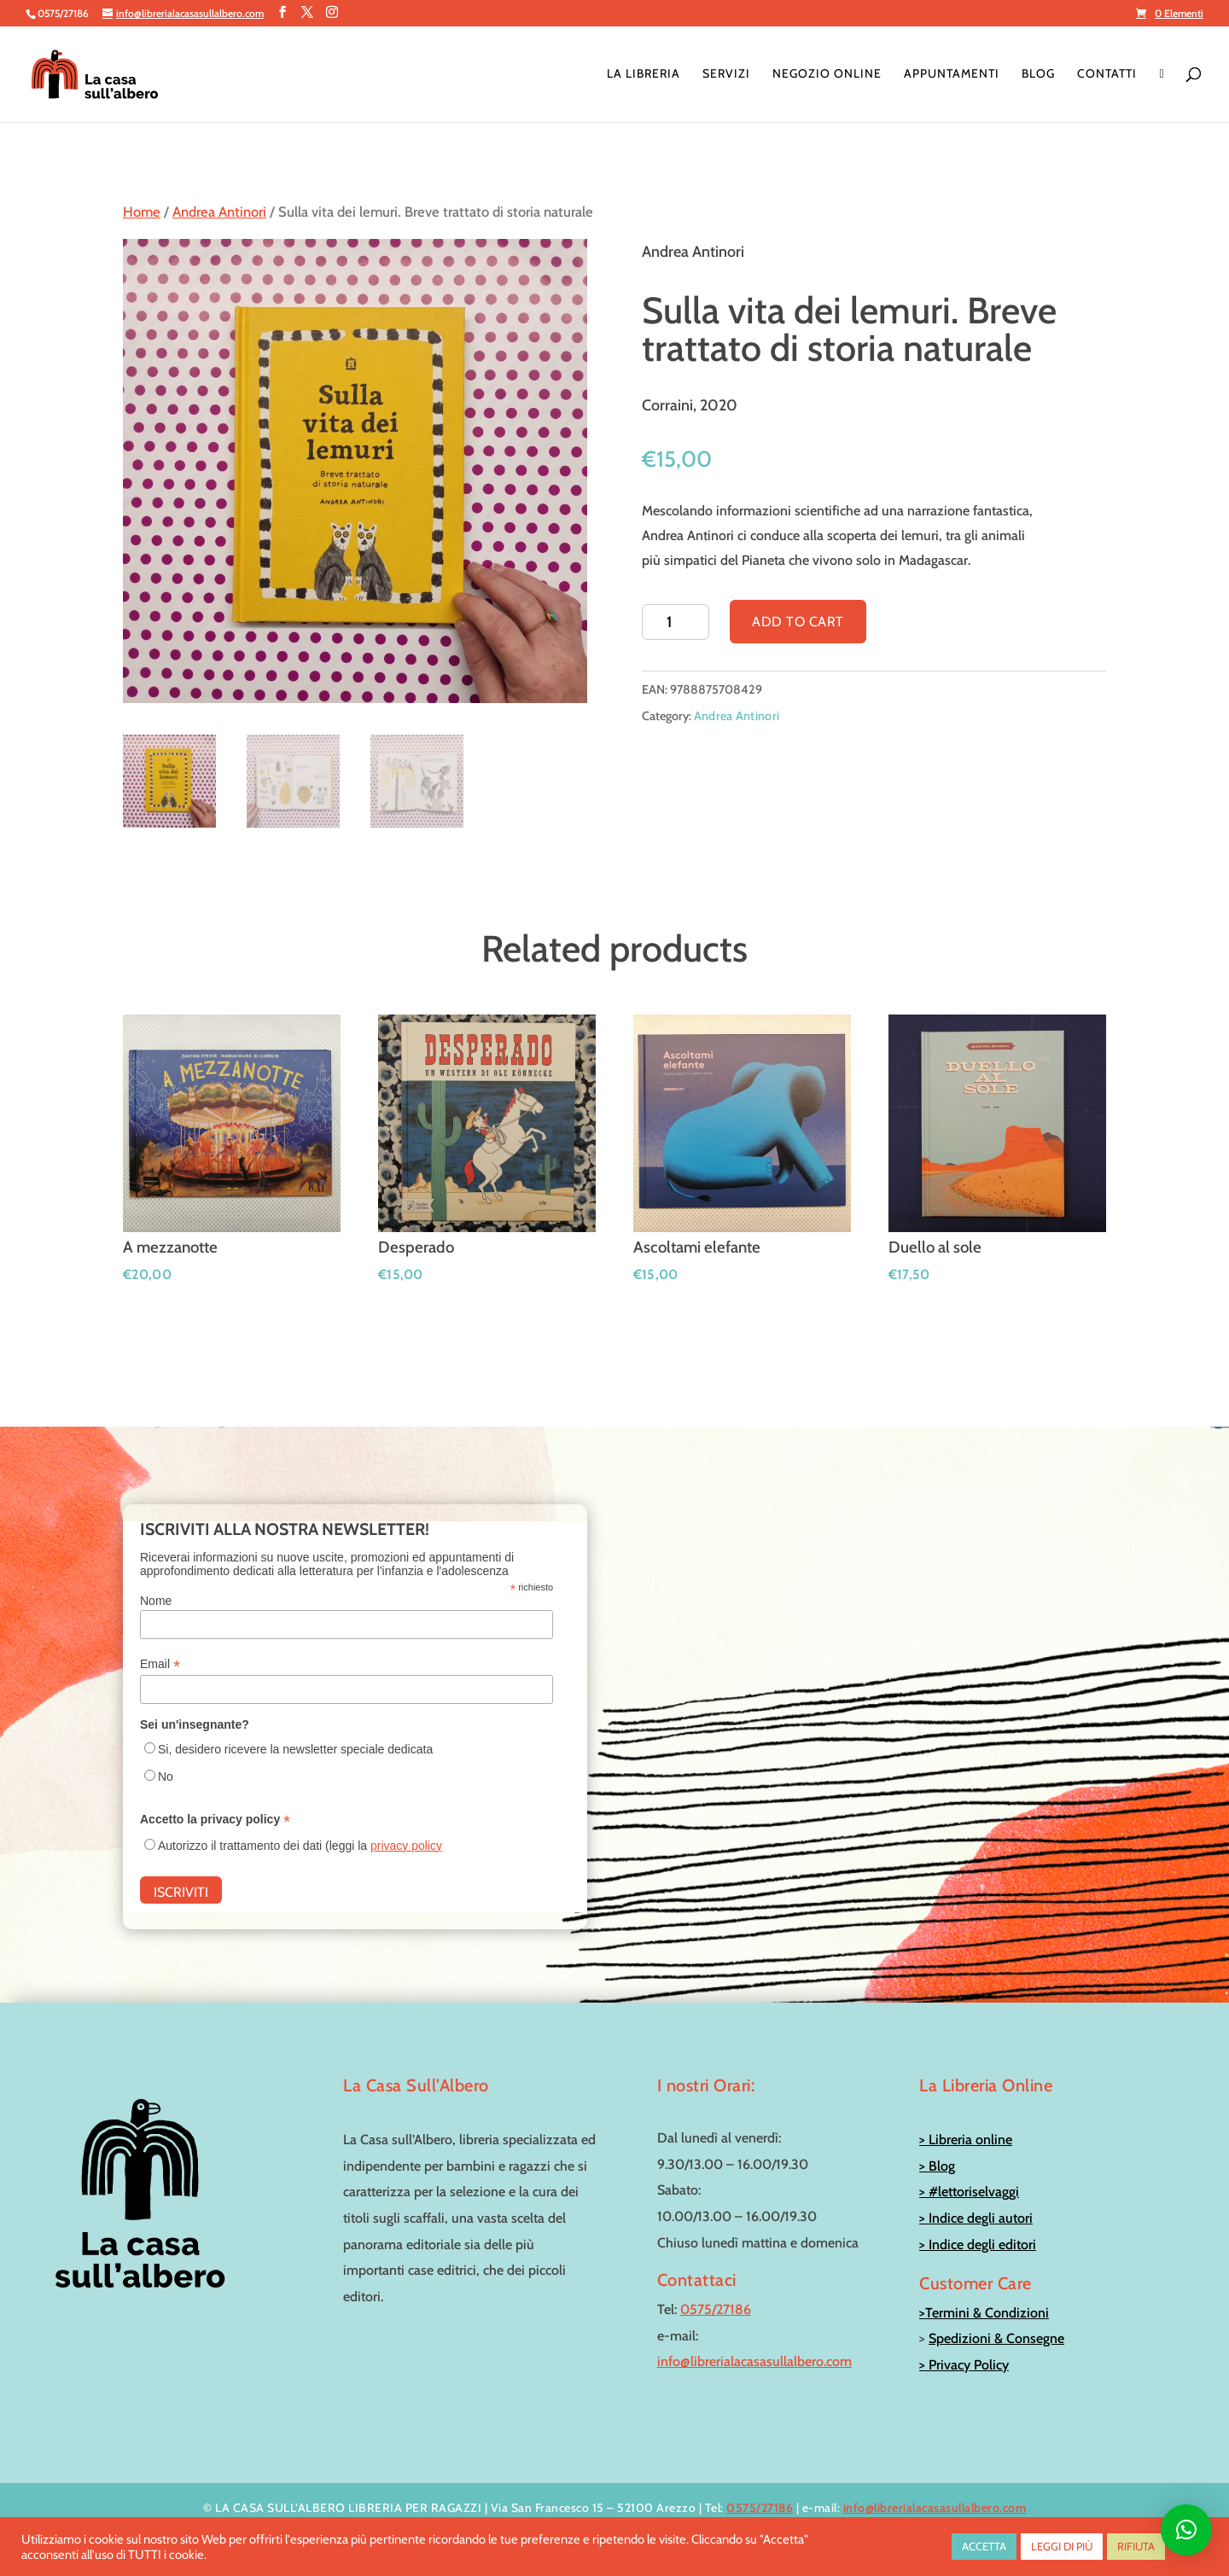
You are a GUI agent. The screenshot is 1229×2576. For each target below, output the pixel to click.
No (165, 1776)
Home (141, 211)
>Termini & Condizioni (984, 2313)
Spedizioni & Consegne (996, 2338)
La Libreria (643, 74)
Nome (156, 1601)
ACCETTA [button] (984, 2546)
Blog (1038, 74)
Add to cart (798, 621)
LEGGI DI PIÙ (1061, 2546)
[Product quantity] (675, 622)
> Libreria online (965, 2139)
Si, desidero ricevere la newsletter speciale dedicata (295, 1749)
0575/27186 (715, 2309)
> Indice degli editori (977, 2244)
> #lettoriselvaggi (969, 2191)
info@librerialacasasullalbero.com (754, 2361)
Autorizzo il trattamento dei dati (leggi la (300, 1845)
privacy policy (406, 1845)
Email (160, 1664)
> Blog (937, 2166)
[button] (1186, 2530)
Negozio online (827, 74)
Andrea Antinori (219, 211)
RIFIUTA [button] (1136, 2546)
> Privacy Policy (964, 2365)
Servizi (726, 74)
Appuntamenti (951, 74)
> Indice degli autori (976, 2218)
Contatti (1107, 74)
